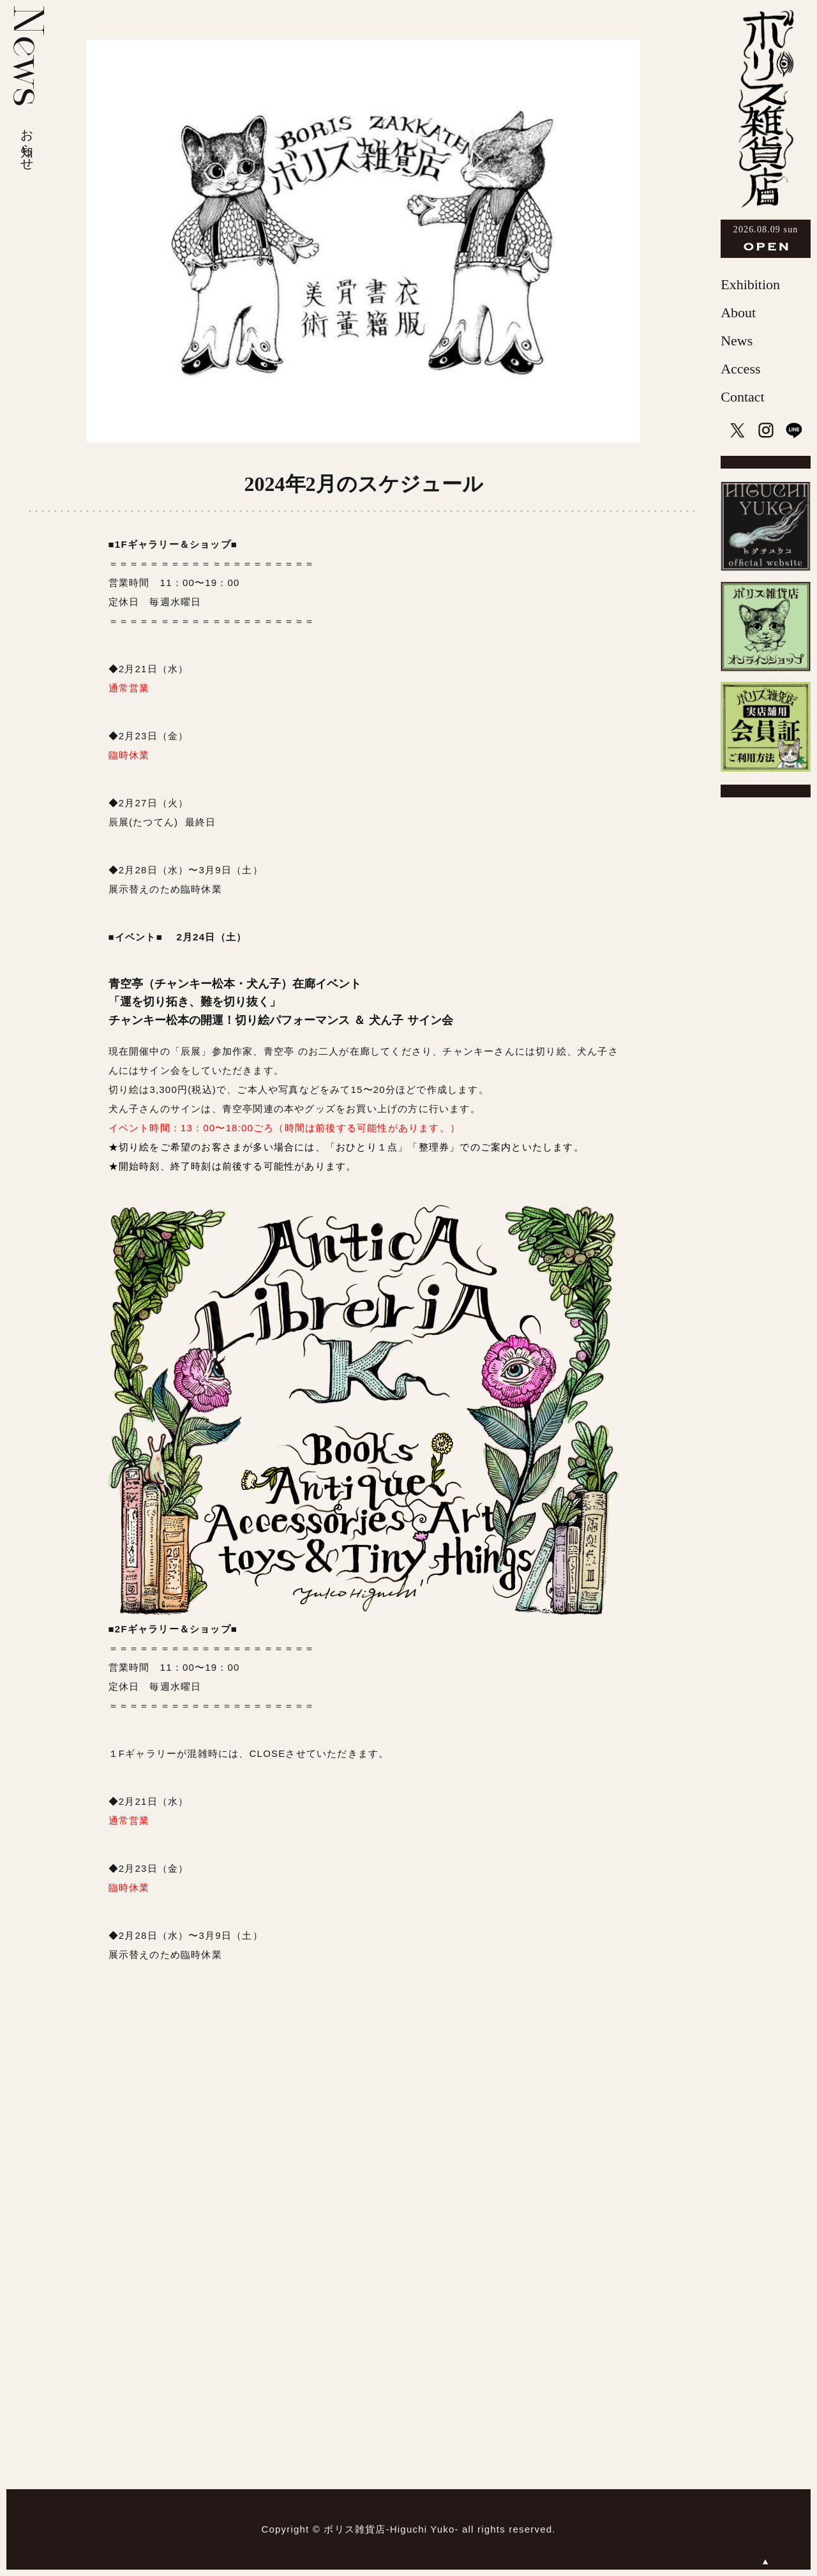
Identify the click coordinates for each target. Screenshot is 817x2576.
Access (740, 369)
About (738, 312)
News (737, 341)
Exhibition (750, 284)
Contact (742, 397)
